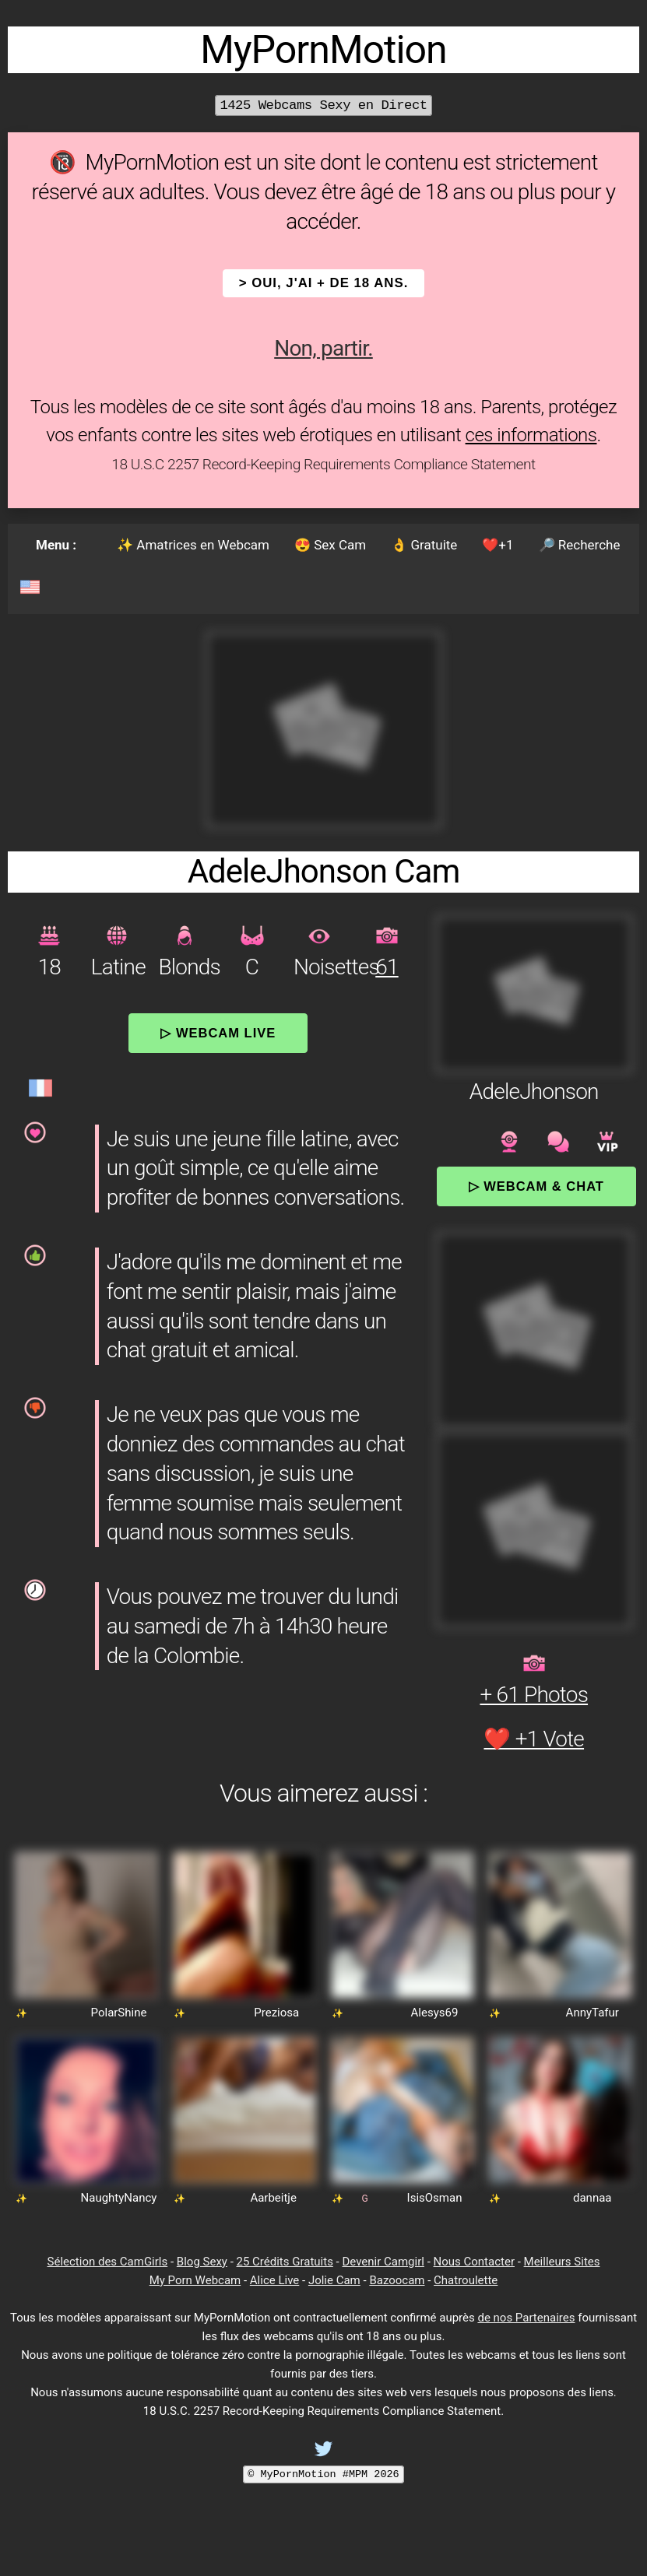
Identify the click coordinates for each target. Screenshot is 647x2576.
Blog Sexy (202, 2262)
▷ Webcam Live (218, 1033)
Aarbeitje (273, 2198)
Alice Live (274, 2280)
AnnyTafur (592, 2013)
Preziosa (276, 2013)
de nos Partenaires (526, 2318)
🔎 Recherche (580, 545)
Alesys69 (435, 2013)
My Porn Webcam (195, 2280)
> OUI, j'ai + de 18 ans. (324, 282)
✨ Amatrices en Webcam (193, 545)
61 (386, 967)
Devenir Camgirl (383, 2262)
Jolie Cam (334, 2280)
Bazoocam (396, 2280)
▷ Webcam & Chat (536, 1186)
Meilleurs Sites (562, 2262)
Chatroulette (466, 2280)
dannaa (592, 2198)
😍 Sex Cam (330, 545)
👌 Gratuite (424, 545)
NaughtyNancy (119, 2198)
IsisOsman (434, 2198)
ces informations (531, 435)
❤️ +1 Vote (533, 1739)
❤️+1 (497, 545)
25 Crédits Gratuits (285, 2262)
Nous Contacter (474, 2262)
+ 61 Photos (534, 1694)
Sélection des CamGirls (107, 2262)
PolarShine (119, 2013)
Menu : (56, 545)
